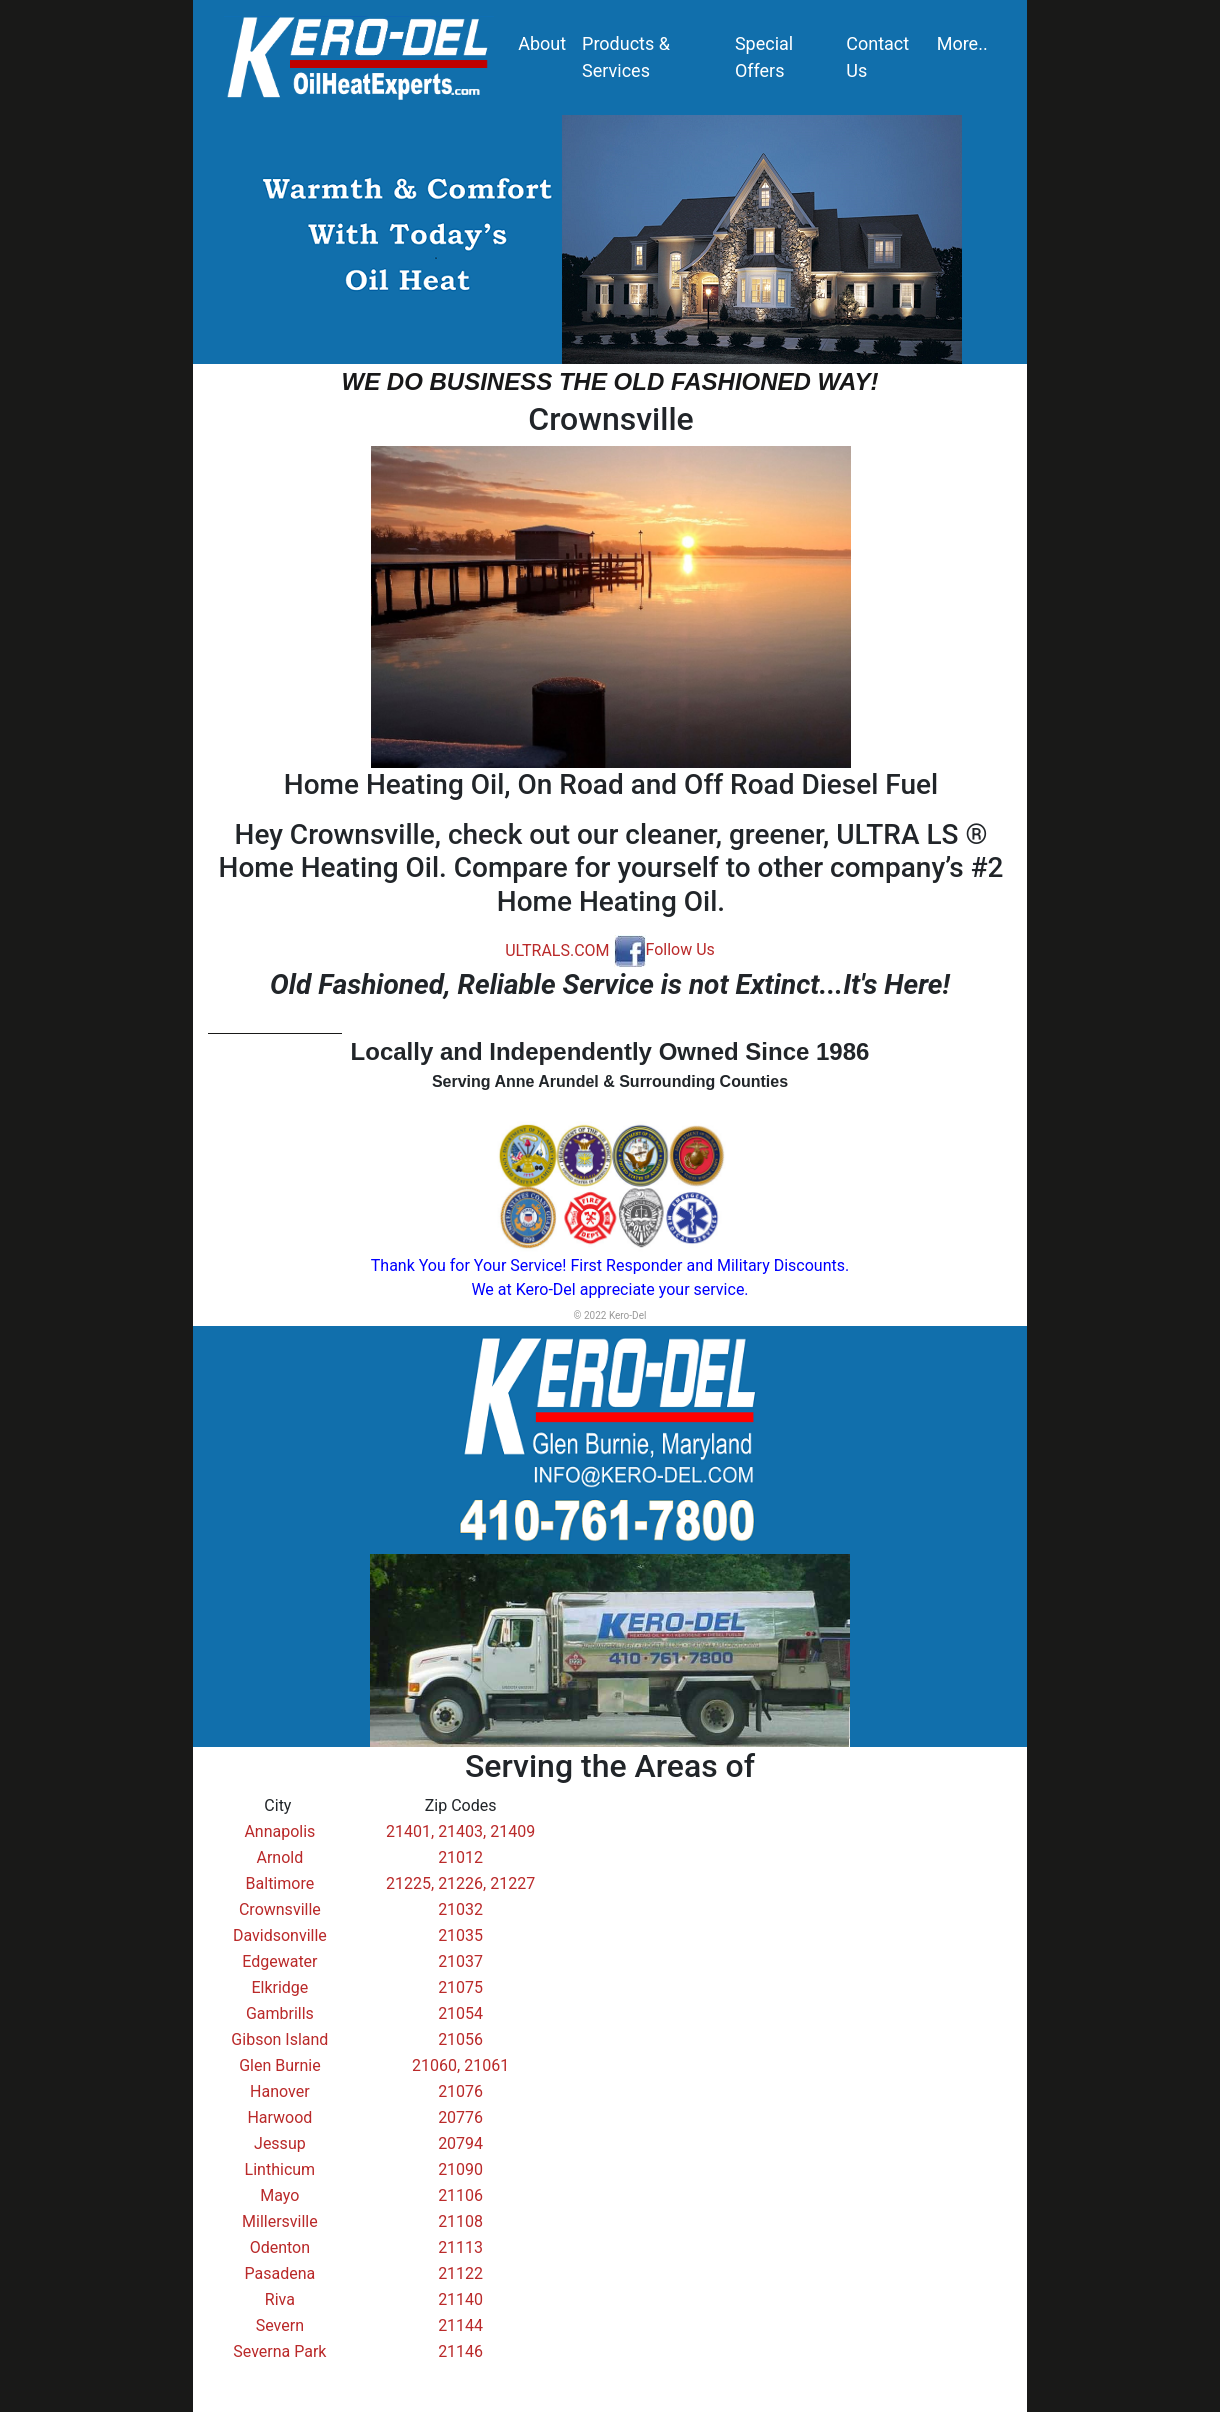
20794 (460, 2143)
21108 (460, 2221)
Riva (280, 2299)
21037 (460, 1961)
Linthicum (280, 2169)
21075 (460, 1987)
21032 (460, 1909)
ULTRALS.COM (557, 949)
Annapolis (279, 1831)
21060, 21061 (460, 2065)
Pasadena (280, 2273)
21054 (460, 2013)
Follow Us (664, 949)
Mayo (279, 2195)
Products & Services (626, 57)
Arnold (280, 1857)
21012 (460, 1857)
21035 (460, 1935)
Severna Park (279, 2351)
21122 (460, 2273)
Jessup (280, 2143)
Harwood (279, 2117)
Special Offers (764, 57)
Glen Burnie (280, 2065)
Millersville (280, 2221)
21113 (460, 2247)
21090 (460, 2169)
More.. (962, 43)
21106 (460, 2195)
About (542, 43)
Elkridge (279, 1987)
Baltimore (280, 1883)
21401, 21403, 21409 (460, 1831)
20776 (460, 2117)
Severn (280, 2325)
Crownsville (280, 1909)
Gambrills (280, 2013)
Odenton (280, 2247)
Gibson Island (279, 2039)
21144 (460, 2325)
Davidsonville (280, 1935)
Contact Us (877, 57)
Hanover (280, 2091)
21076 (460, 2091)
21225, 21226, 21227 (460, 1883)
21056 (460, 2039)
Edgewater (279, 1961)
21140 (460, 2299)
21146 (460, 2351)
